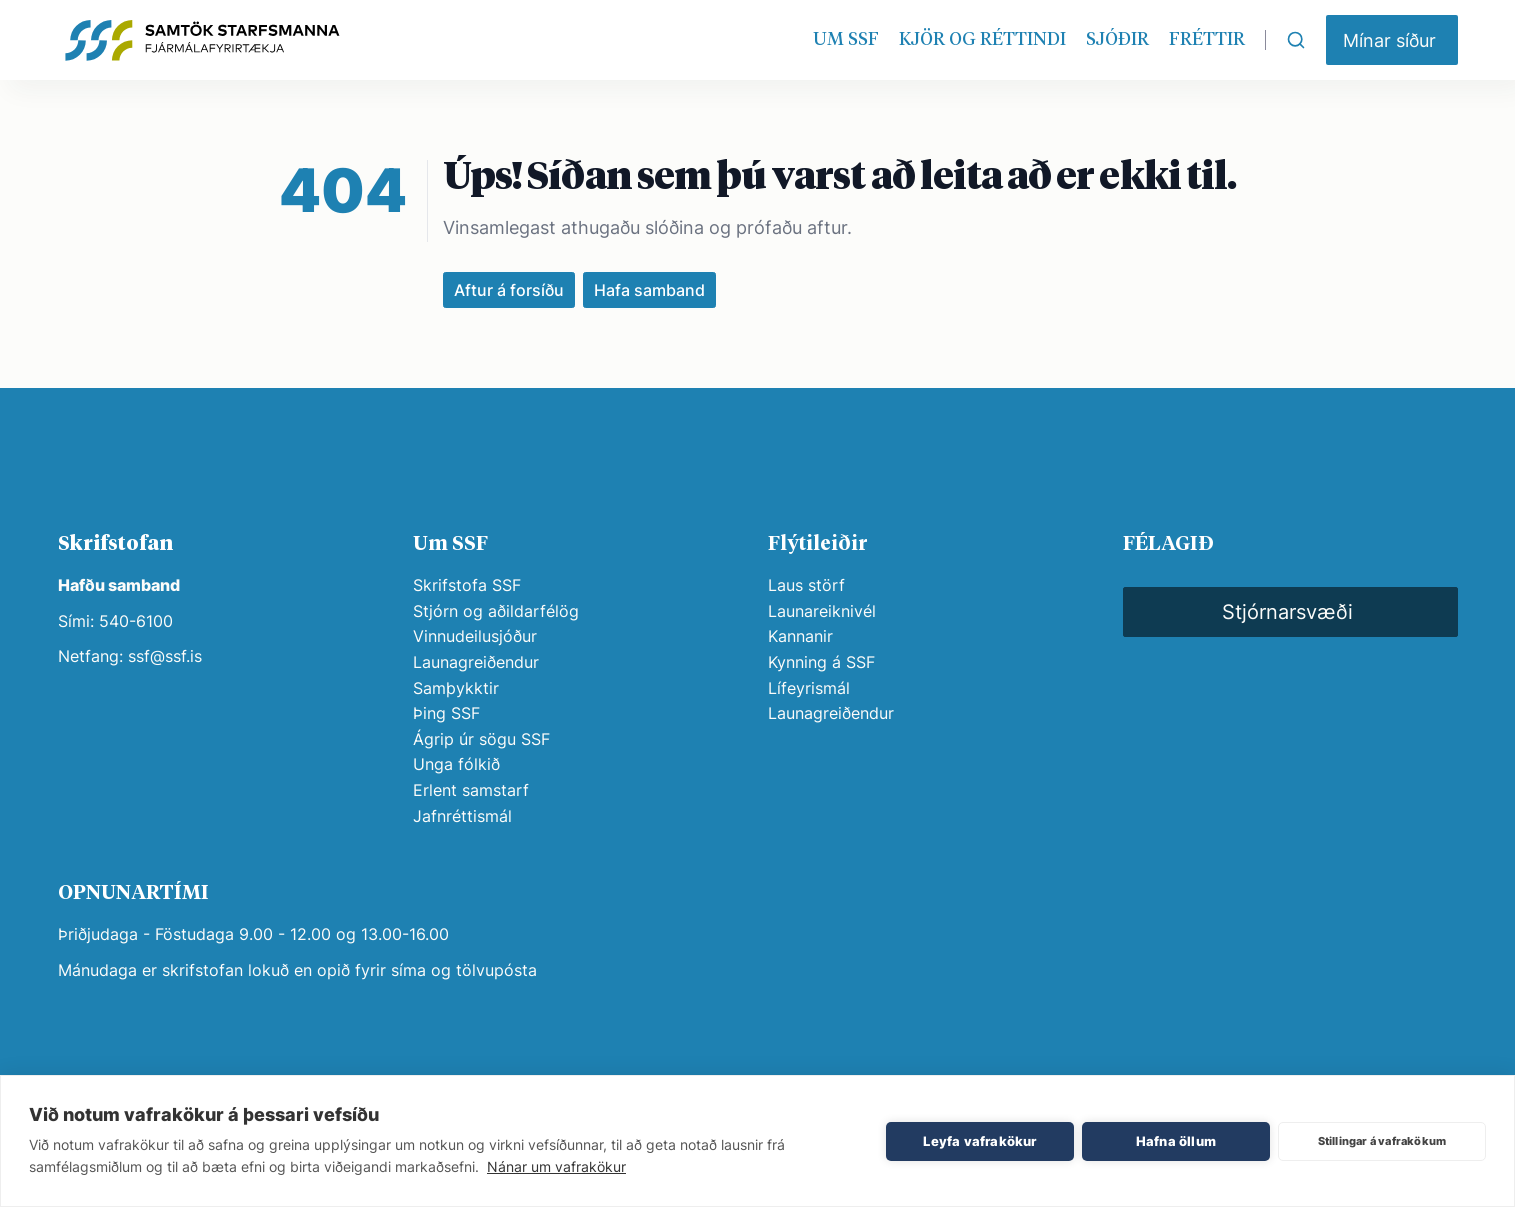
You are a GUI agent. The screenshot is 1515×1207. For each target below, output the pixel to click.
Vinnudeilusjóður (475, 636)
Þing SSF (446, 713)
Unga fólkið (456, 764)
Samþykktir (456, 688)
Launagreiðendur (476, 662)
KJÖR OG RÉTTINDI (982, 40)
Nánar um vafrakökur (556, 1166)
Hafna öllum (1176, 1141)
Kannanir (800, 636)
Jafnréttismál (462, 816)
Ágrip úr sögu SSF (481, 739)
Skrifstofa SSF (467, 585)
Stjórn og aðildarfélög (496, 611)
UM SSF (846, 40)
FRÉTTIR (1207, 40)
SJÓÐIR (1117, 40)
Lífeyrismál (809, 688)
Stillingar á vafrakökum (1382, 1141)
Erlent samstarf (471, 790)
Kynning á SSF (821, 662)
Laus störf (806, 585)
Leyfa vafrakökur (979, 1141)
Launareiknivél (822, 611)
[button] (1392, 40)
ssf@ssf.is (165, 656)
